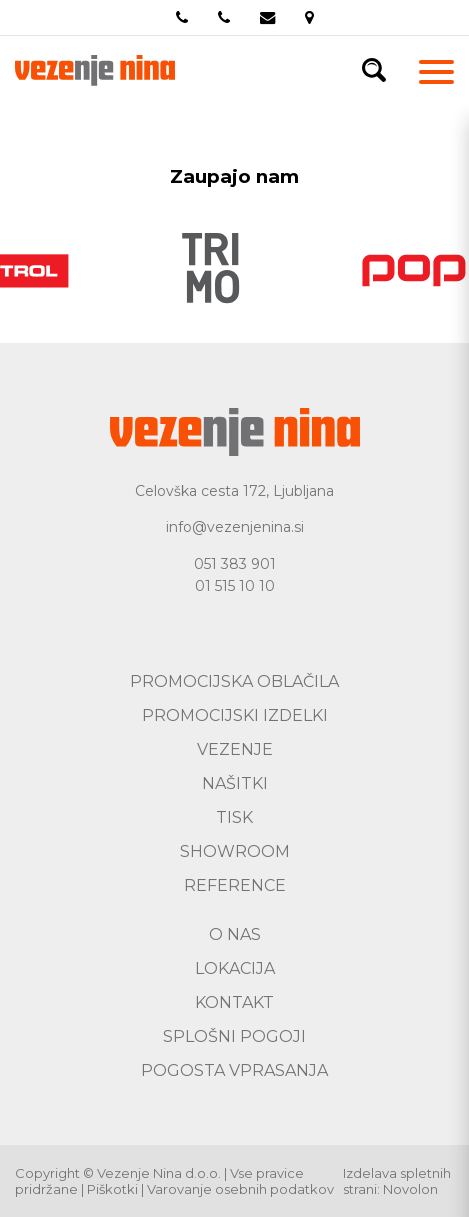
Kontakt (234, 1002)
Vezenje (235, 749)
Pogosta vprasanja (234, 1070)
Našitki (235, 783)
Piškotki (112, 1189)
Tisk (234, 817)
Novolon (410, 1189)
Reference (235, 885)
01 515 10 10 (235, 586)
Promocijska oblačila (234, 681)
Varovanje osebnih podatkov (240, 1189)
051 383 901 (235, 564)
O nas (235, 934)
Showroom (235, 851)
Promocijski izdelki (235, 715)
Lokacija (235, 968)
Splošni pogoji (234, 1036)
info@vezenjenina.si (235, 527)
